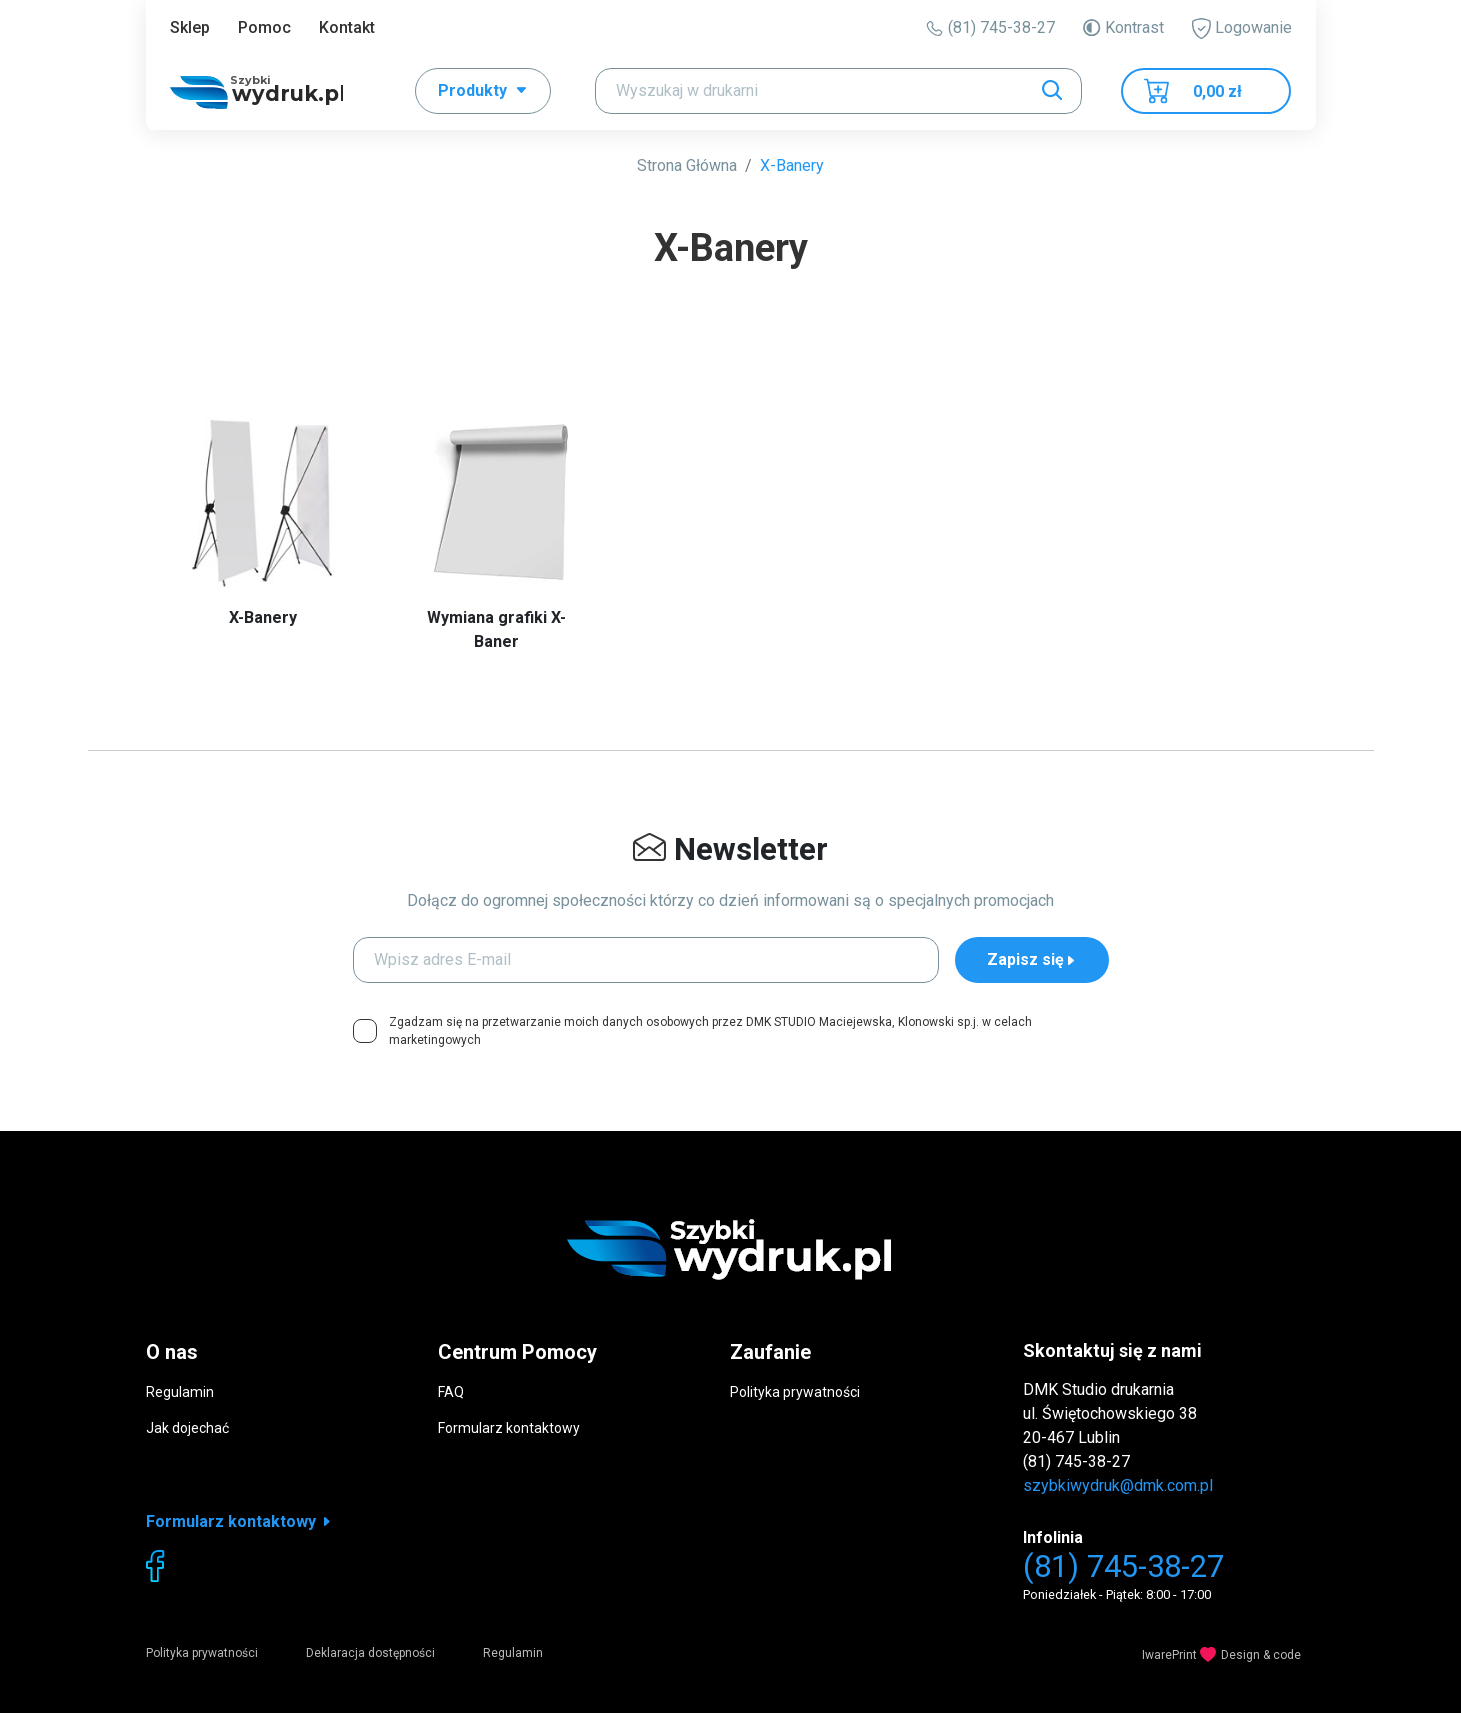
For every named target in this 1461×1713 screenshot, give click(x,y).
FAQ (451, 1392)
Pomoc (264, 27)
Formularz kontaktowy (509, 1428)
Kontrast (1123, 27)
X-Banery (792, 165)
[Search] (838, 91)
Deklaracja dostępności (370, 1653)
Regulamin (180, 1392)
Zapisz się (1032, 959)
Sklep (190, 27)
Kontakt (347, 27)
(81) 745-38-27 (990, 27)
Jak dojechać (187, 1428)
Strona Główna (687, 165)
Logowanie (1242, 28)
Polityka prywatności (795, 1392)
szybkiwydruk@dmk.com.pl (1118, 1485)
